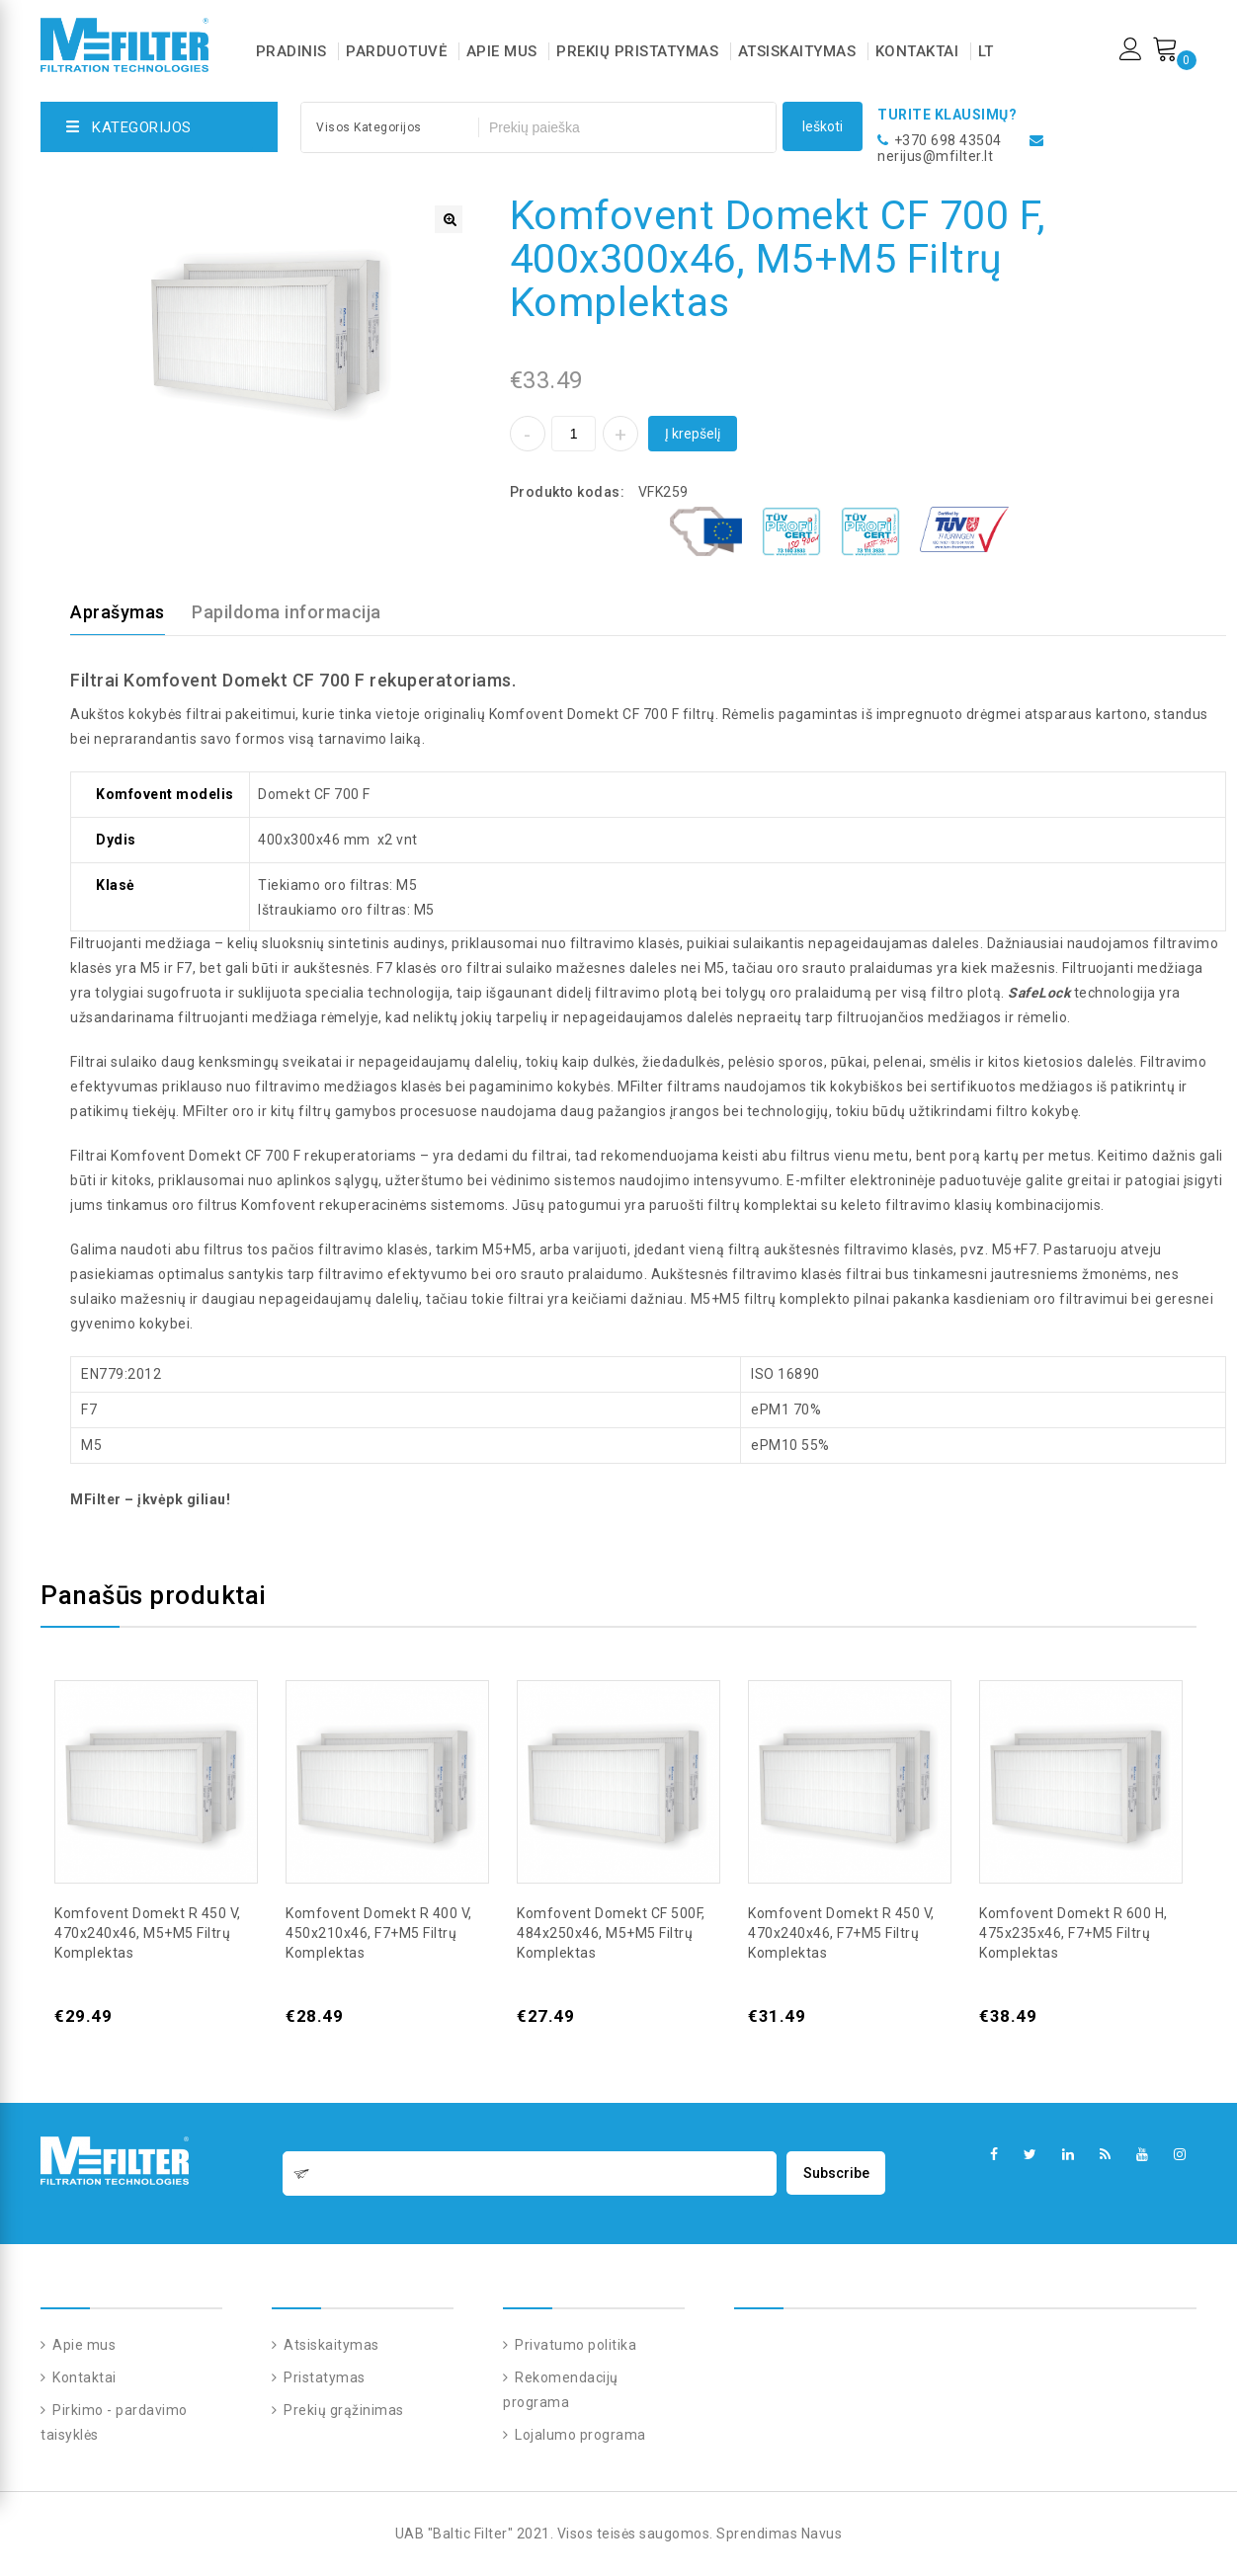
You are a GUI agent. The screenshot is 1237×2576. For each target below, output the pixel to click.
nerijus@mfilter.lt (935, 156)
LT (986, 51)
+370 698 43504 (948, 140)
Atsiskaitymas (797, 51)
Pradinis (291, 51)
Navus (822, 2533)
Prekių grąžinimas (342, 2410)
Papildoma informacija (286, 612)
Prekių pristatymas (637, 51)
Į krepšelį (692, 434)
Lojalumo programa (579, 2435)
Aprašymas (117, 612)
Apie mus (501, 51)
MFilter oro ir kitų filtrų (257, 1111)
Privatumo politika (574, 2345)
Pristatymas (323, 2377)
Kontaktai (917, 51)
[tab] (129, 612)
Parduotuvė (396, 51)
